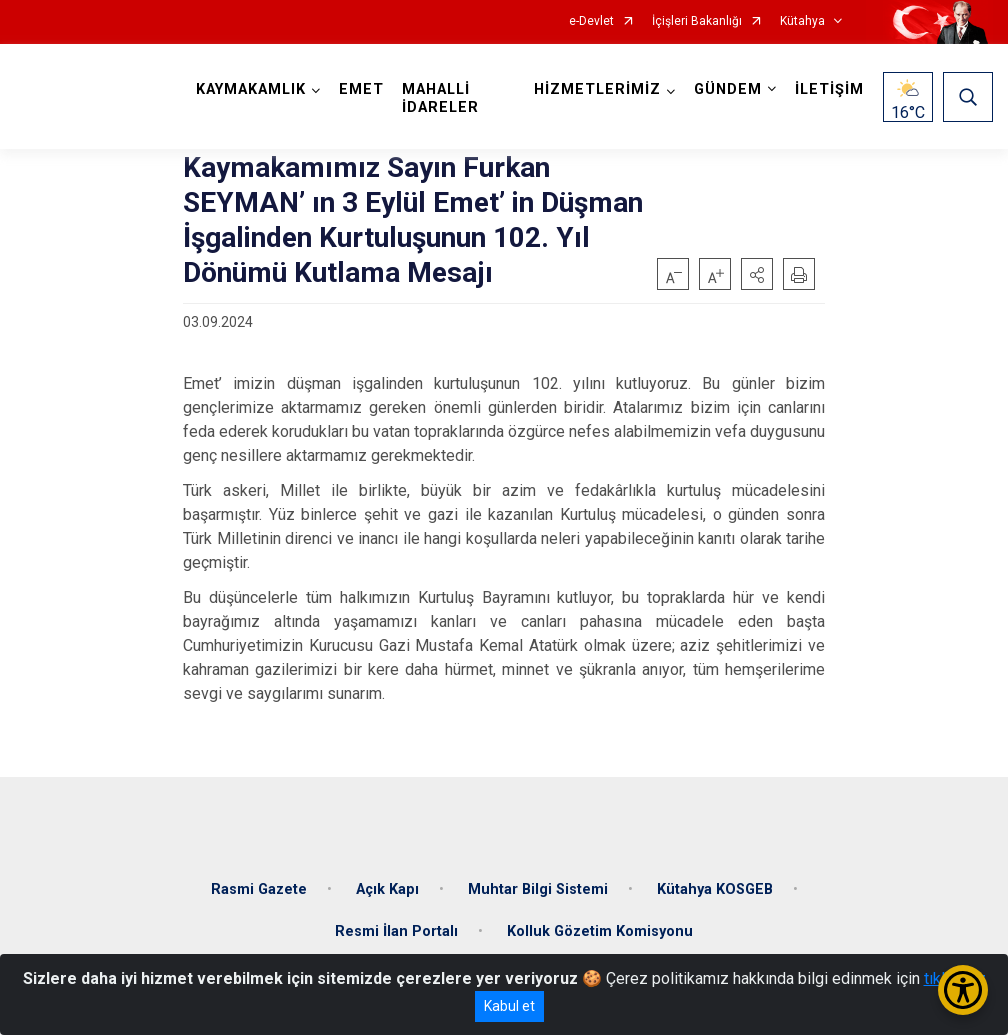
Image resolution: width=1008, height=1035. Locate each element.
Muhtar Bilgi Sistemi (538, 889)
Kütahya (802, 21)
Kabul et (509, 1006)
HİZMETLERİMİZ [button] (597, 89)
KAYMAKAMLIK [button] (251, 89)
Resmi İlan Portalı (396, 931)
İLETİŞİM (829, 89)
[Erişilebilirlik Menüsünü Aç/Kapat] (963, 990)
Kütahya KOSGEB (715, 889)
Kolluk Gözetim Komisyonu (600, 931)
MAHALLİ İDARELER (440, 98)
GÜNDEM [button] (728, 89)
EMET (361, 89)
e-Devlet (591, 21)
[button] (757, 274)
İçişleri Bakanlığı (697, 21)
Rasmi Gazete (259, 889)
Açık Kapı (387, 889)
